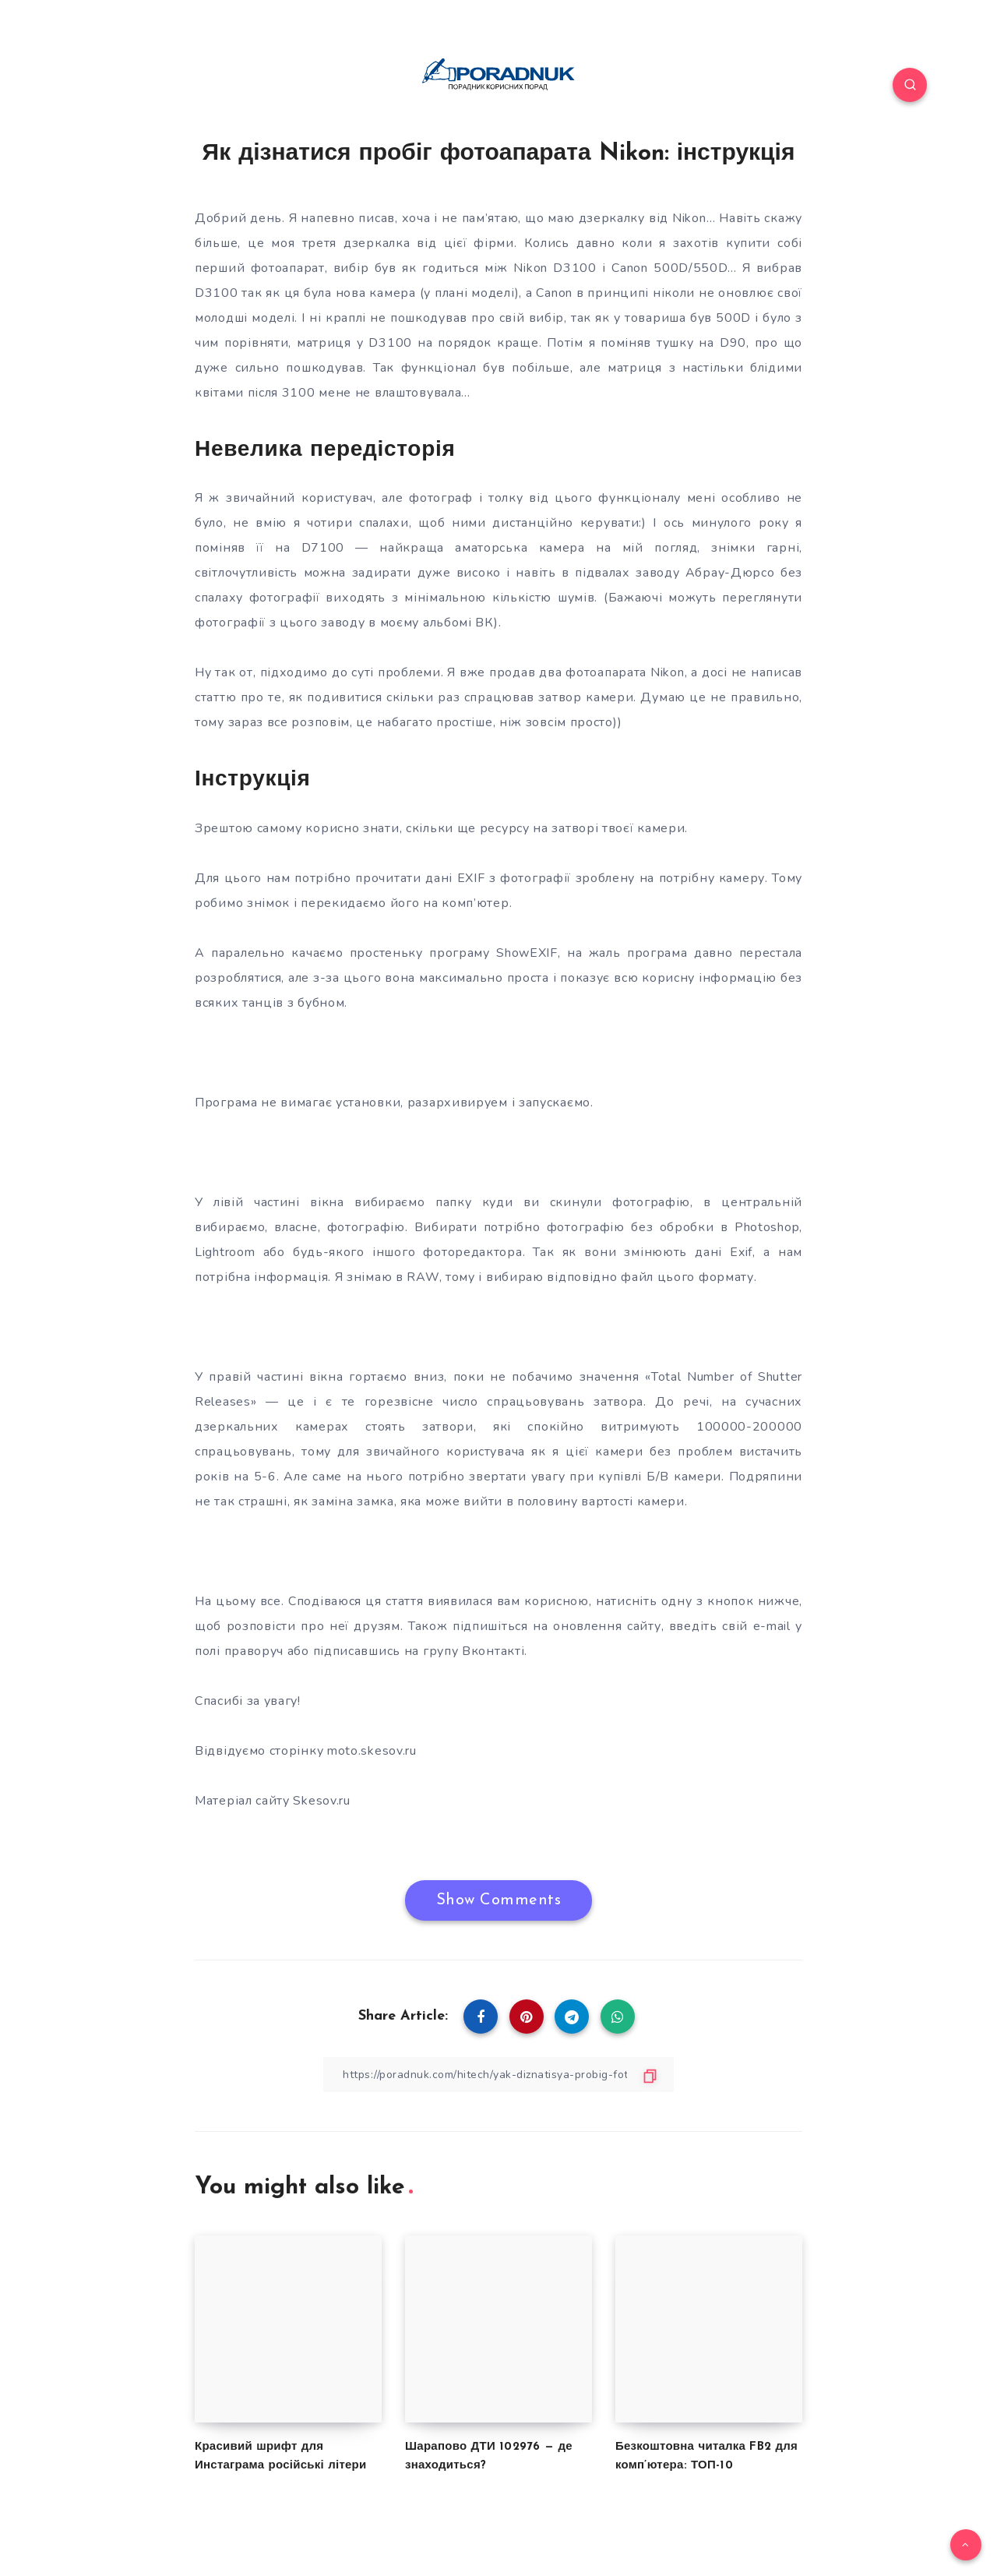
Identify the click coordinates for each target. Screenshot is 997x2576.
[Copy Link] (498, 2074)
